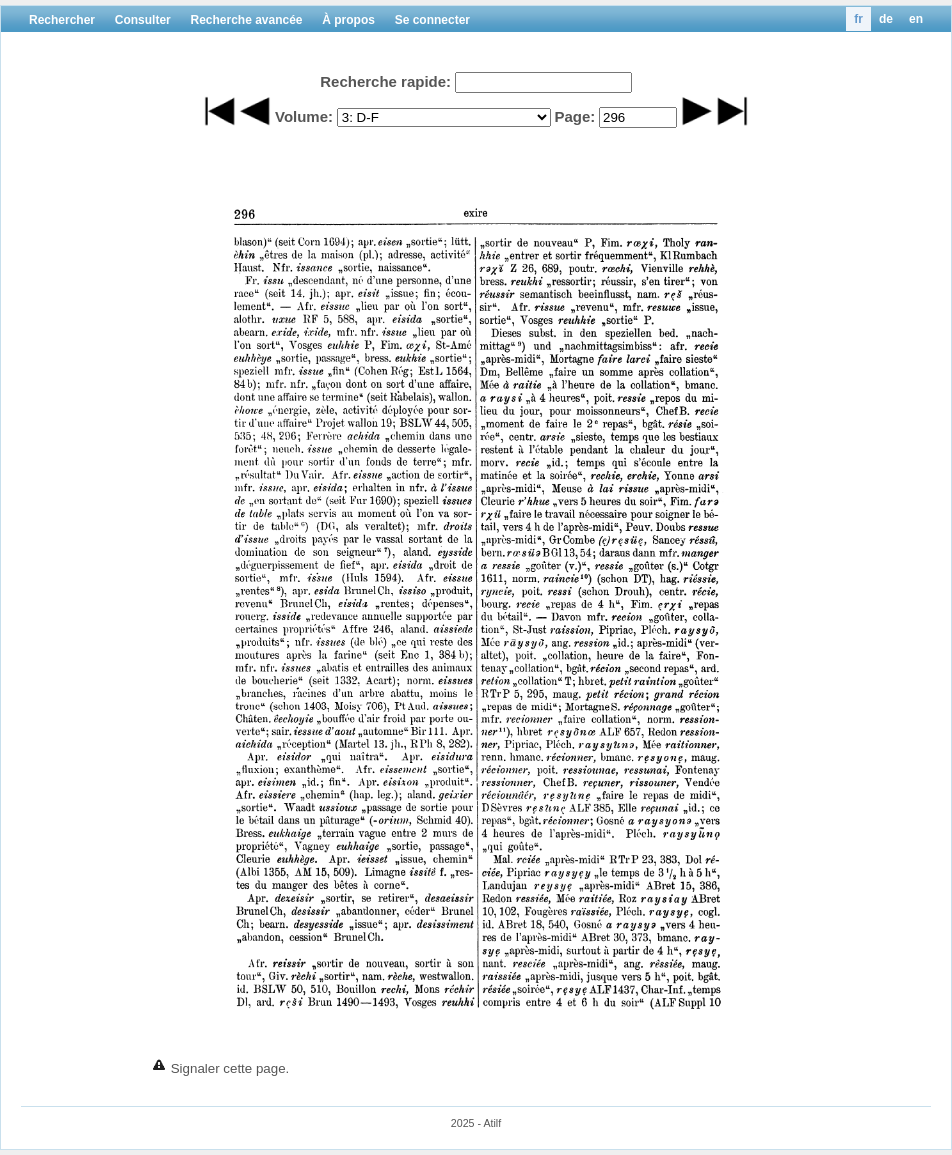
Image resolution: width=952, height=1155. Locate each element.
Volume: (304, 116)
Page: (574, 116)
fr (858, 19)
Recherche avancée (246, 20)
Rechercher (62, 20)
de (886, 19)
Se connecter (432, 20)
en (916, 19)
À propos (348, 20)
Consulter (143, 20)
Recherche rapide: (385, 81)
